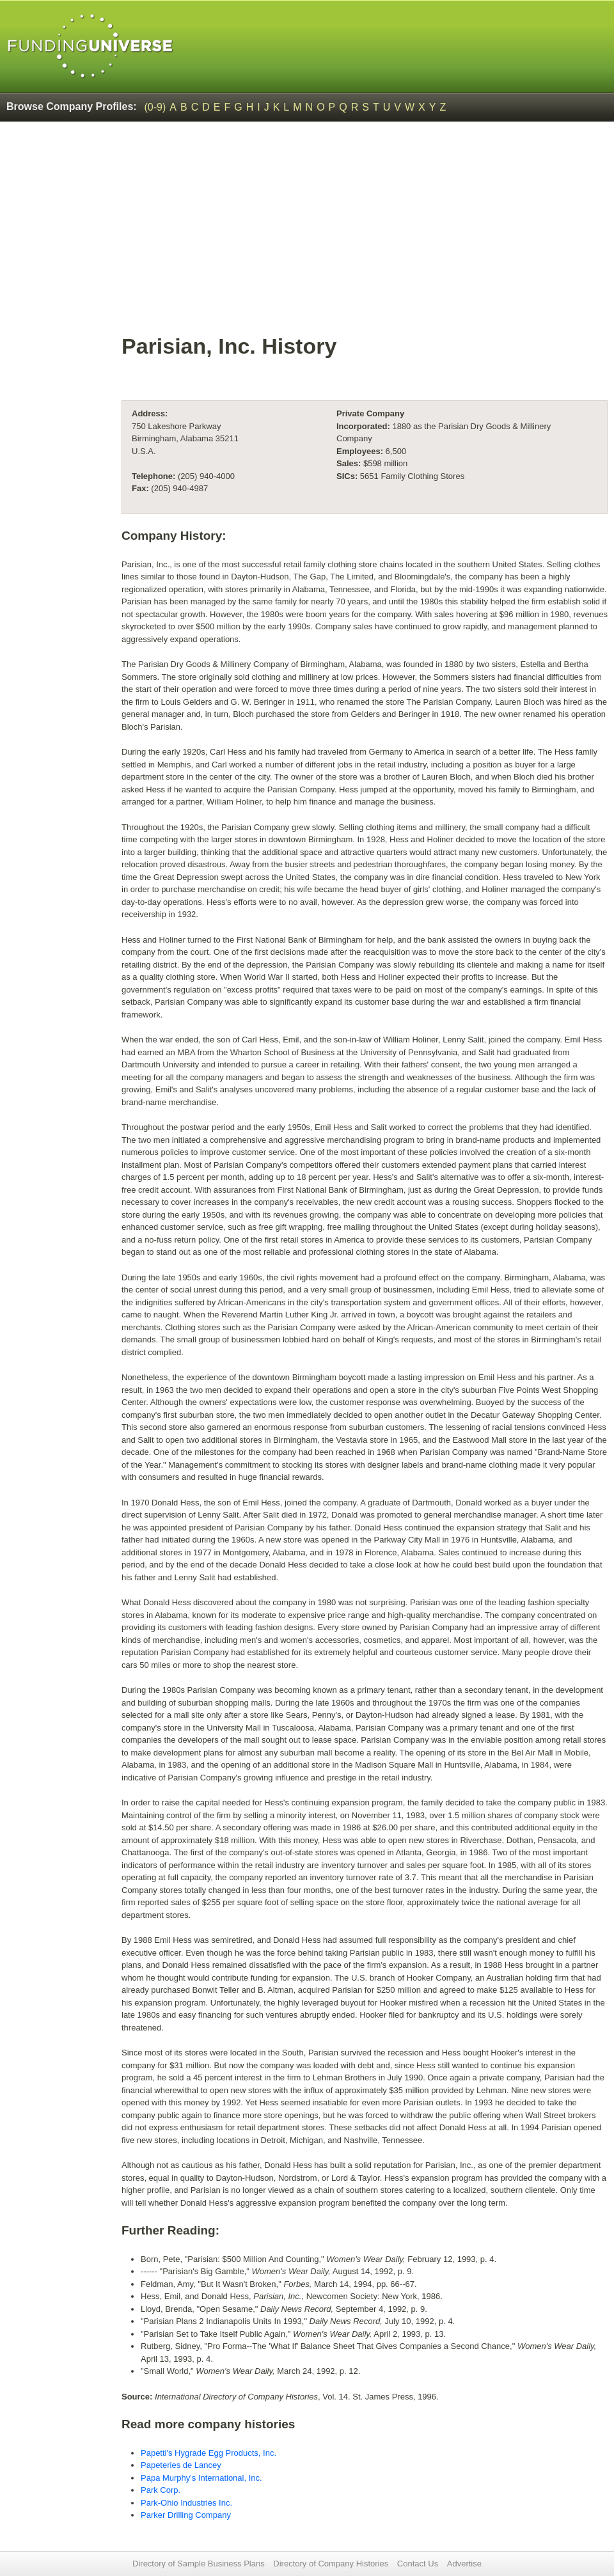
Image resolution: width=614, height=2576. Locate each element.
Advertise (464, 2563)
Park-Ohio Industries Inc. (186, 2503)
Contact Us (417, 2563)
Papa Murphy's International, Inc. (201, 2478)
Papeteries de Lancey (181, 2465)
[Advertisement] (365, 234)
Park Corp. (160, 2490)
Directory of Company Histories (330, 2563)
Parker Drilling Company (186, 2515)
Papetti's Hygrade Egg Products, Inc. (208, 2453)
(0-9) (155, 107)
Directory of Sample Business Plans (198, 2563)
